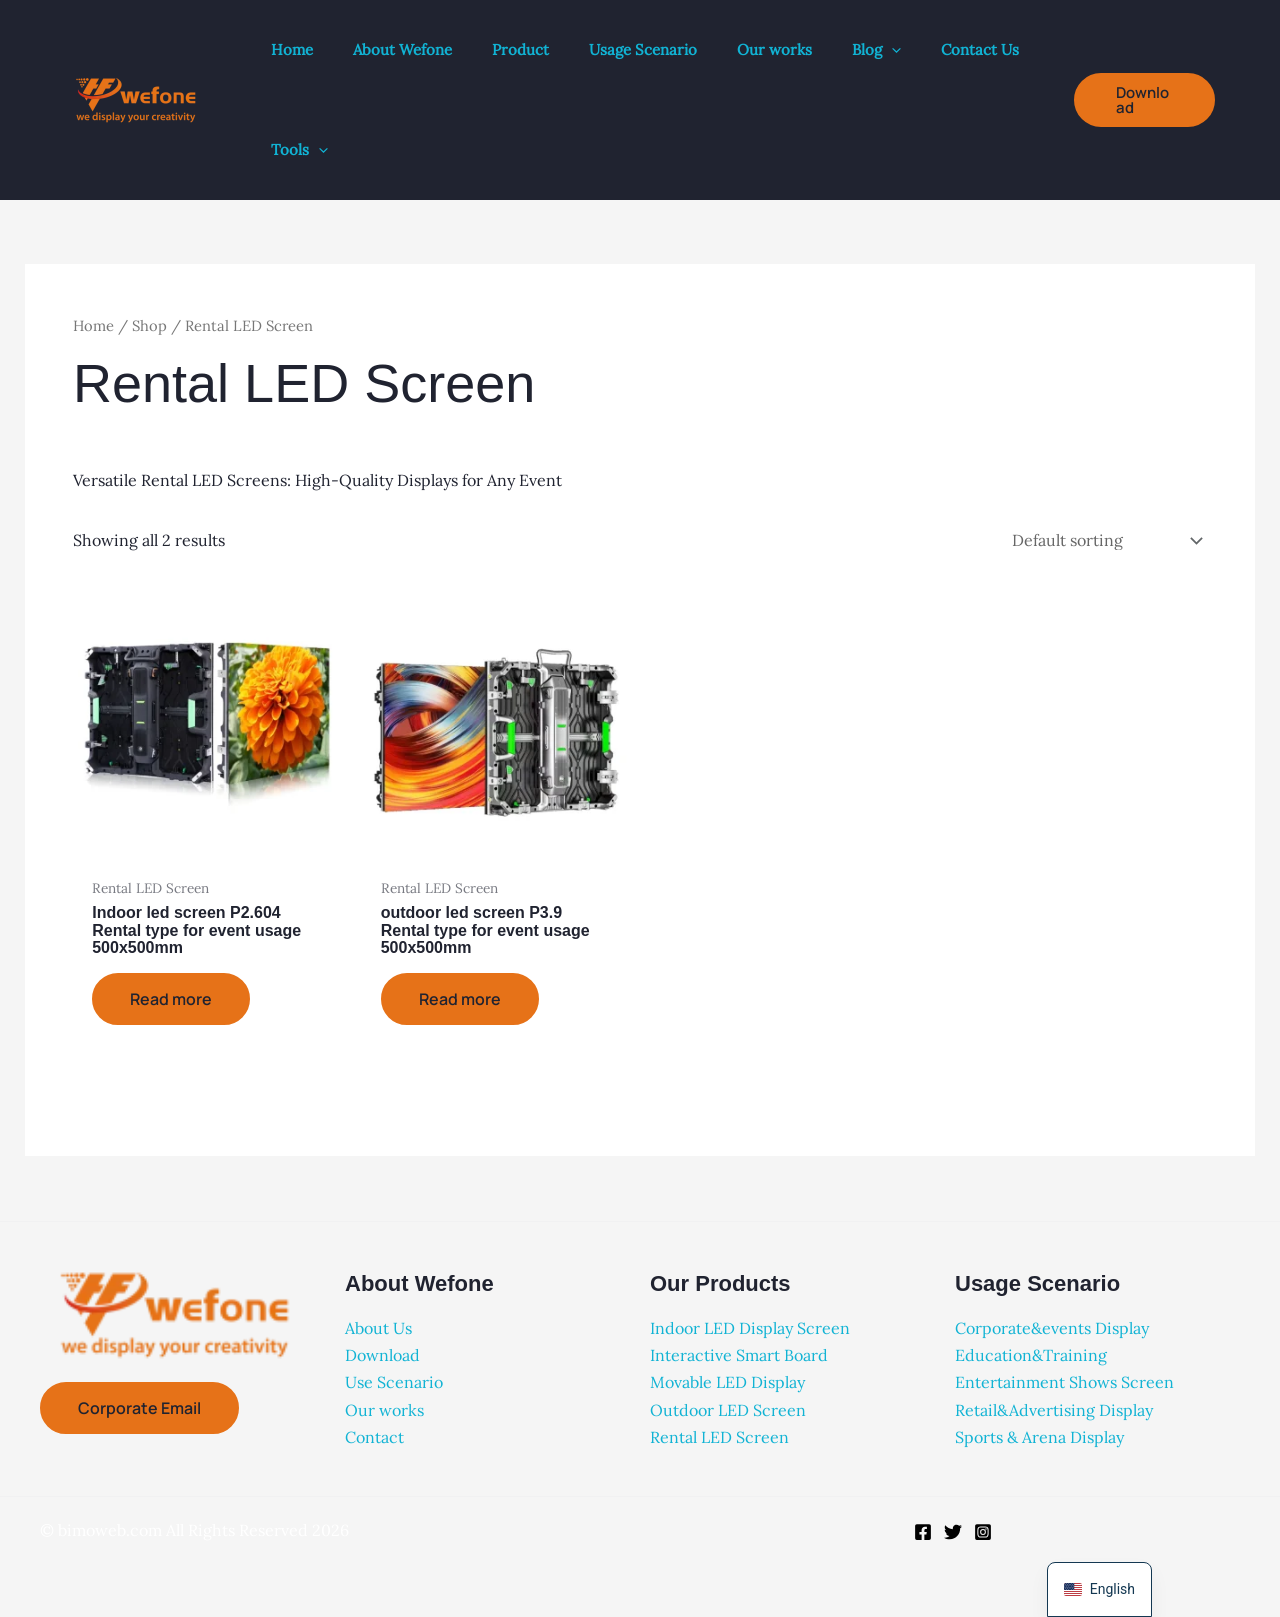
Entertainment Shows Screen (1064, 1382)
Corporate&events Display (1052, 1328)
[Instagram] (983, 1532)
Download (382, 1355)
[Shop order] (1105, 540)
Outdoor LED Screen (728, 1410)
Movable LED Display (727, 1382)
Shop (149, 325)
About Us (378, 1328)
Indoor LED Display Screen (750, 1328)
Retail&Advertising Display (1054, 1410)
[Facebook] (923, 1532)
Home (93, 325)
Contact (374, 1437)
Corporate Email (139, 1408)
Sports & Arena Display (1039, 1437)
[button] (891, 50)
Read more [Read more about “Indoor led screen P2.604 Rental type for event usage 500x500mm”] (171, 999)
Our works (384, 1410)
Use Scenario (394, 1382)
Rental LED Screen (719, 1437)
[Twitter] (953, 1532)
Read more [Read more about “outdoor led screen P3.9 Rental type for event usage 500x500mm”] (460, 999)
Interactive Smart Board (739, 1355)
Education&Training (1031, 1355)
